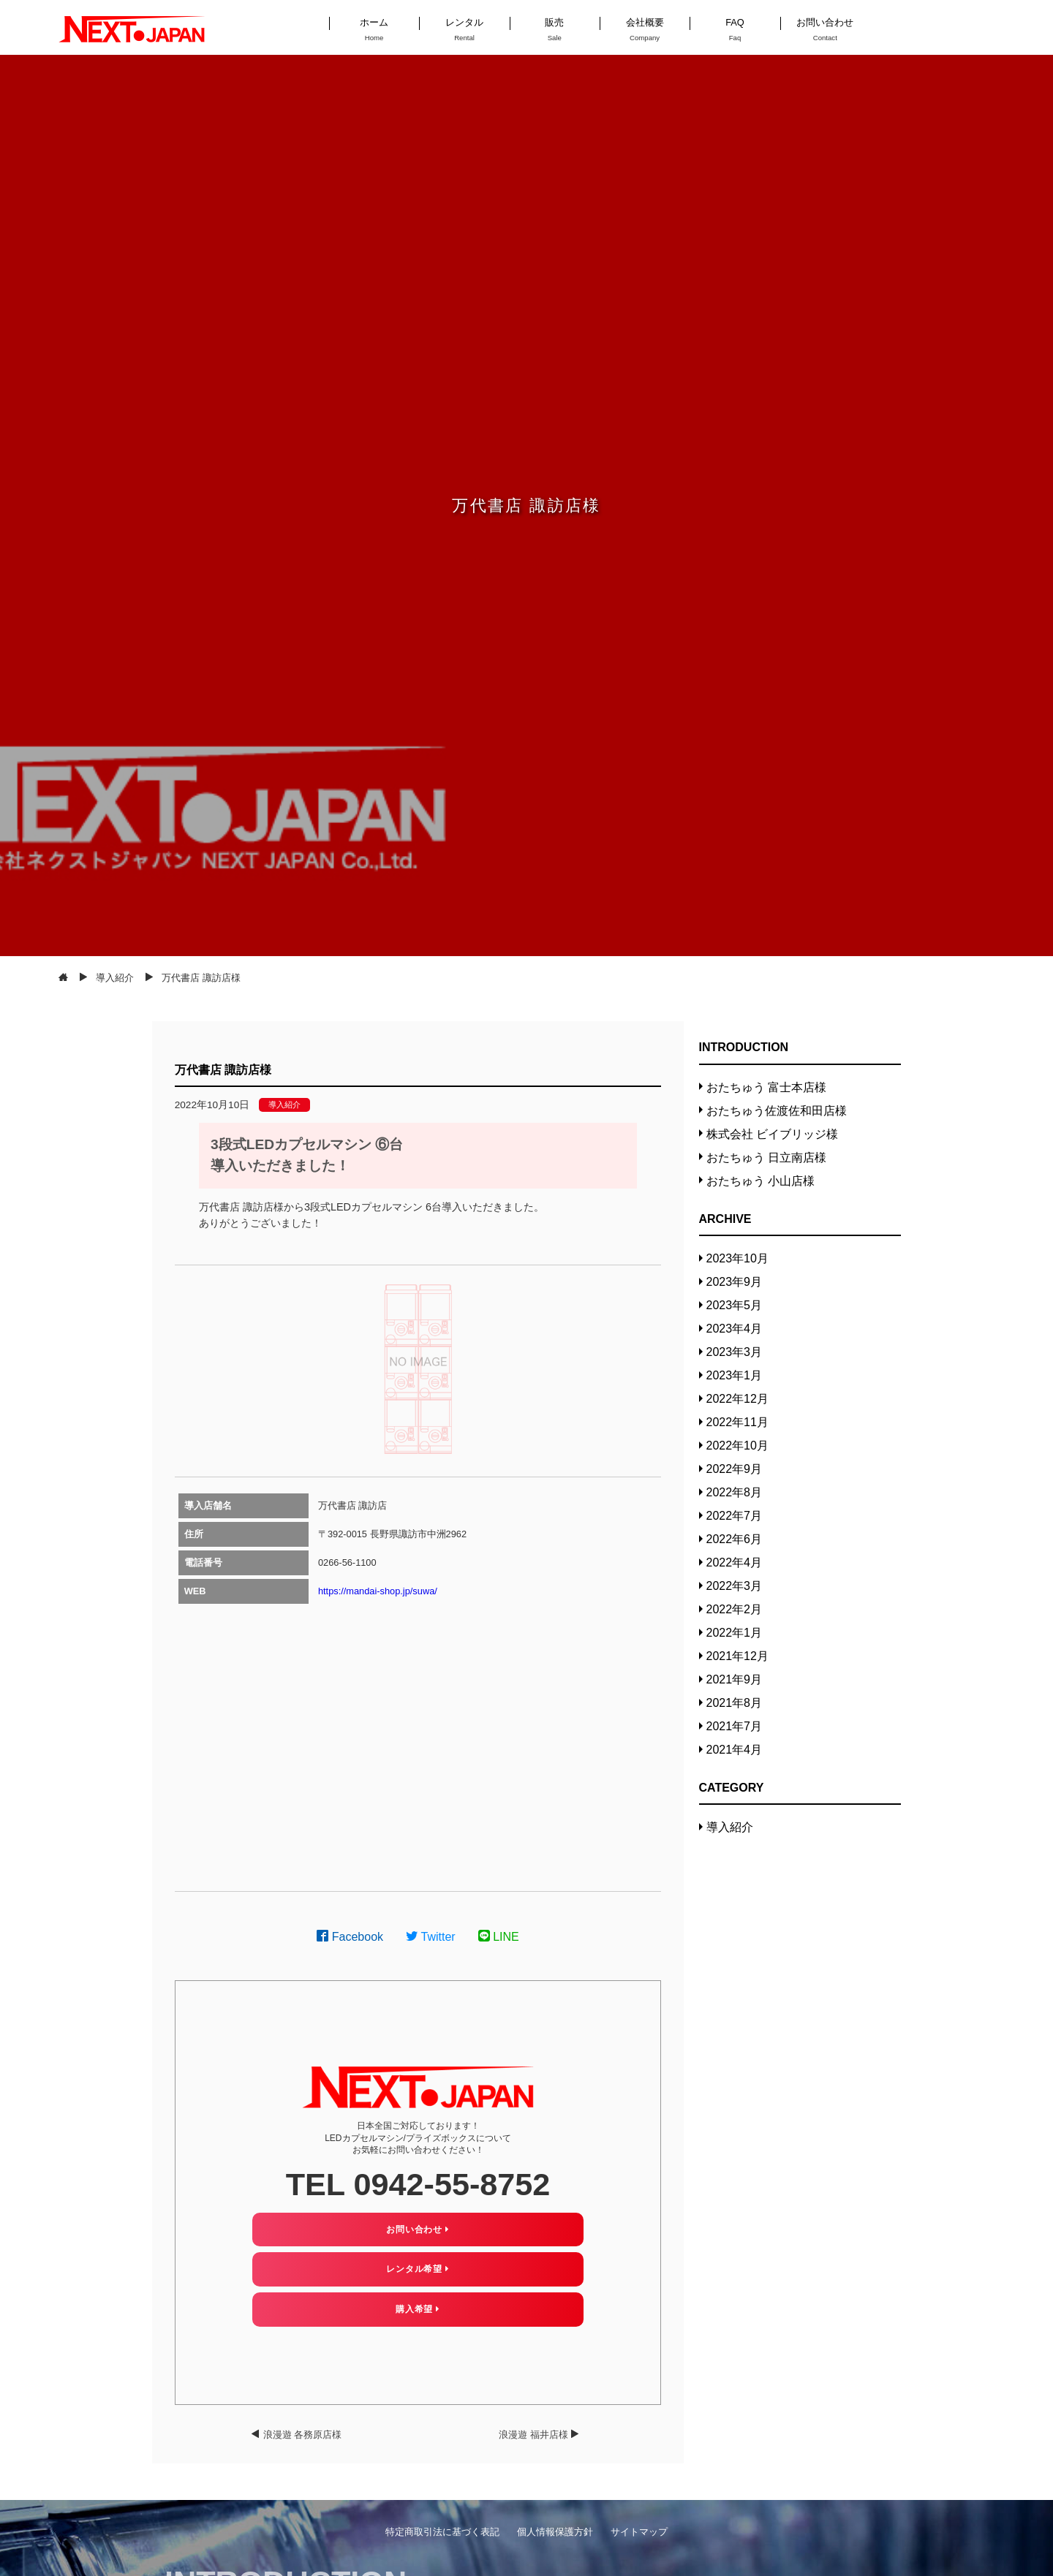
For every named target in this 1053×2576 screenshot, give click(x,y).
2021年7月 (734, 1726)
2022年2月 (734, 1609)
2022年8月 (734, 1492)
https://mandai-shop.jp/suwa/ (377, 1591)
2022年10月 (737, 1445)
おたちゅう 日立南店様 (766, 1157)
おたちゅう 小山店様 (760, 1181)
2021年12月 (737, 1656)
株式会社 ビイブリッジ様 (772, 1134)
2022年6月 (734, 1539)
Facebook (350, 1937)
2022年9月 (734, 1469)
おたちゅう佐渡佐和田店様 (776, 1111)
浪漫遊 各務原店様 (302, 2434)
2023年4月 (734, 1328)
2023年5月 (734, 1305)
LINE (498, 1937)
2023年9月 (734, 1282)
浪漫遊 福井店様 (533, 2434)
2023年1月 (734, 1375)
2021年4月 (734, 1749)
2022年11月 (737, 1422)
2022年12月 (737, 1399)
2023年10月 (737, 1258)
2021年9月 (734, 1679)
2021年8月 (734, 1703)
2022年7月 (734, 1515)
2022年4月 (734, 1562)
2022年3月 (734, 1586)
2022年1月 (734, 1632)
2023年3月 (734, 1352)
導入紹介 (284, 1104)
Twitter (431, 1937)
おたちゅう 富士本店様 (766, 1087)
